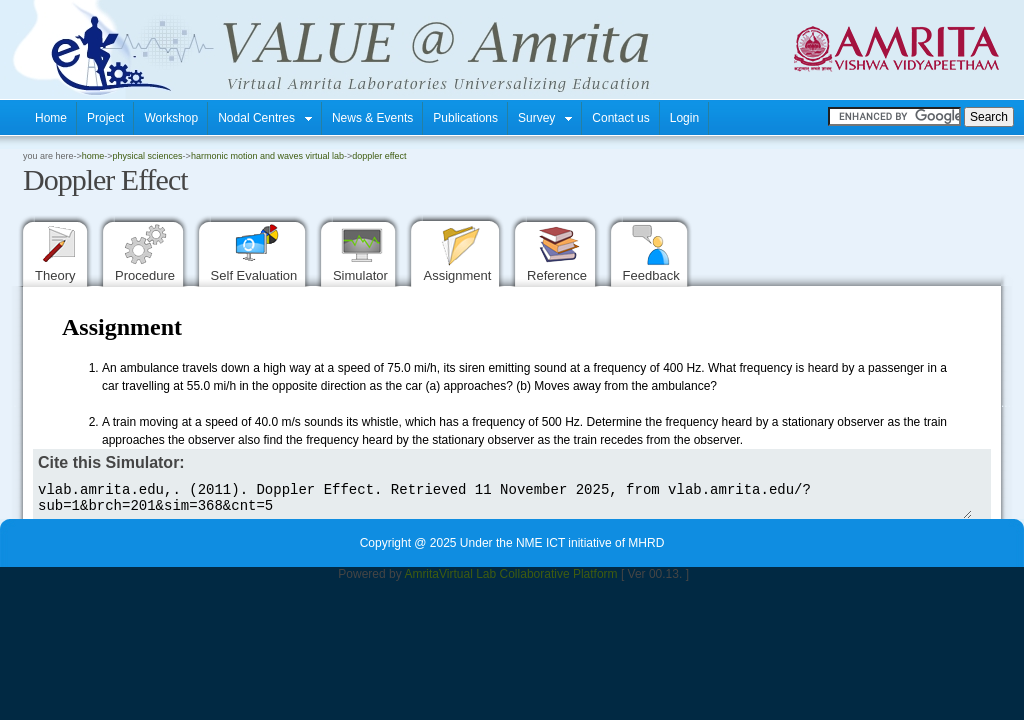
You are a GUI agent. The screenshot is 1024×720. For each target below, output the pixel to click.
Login (684, 118)
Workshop (171, 118)
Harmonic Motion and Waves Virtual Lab (267, 156)
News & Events (372, 118)
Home (51, 118)
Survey (545, 118)
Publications (465, 118)
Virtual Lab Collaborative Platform (528, 580)
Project (105, 118)
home (93, 156)
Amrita (421, 580)
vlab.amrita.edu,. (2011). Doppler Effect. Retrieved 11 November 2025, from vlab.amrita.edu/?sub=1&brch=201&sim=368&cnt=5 (502, 501)
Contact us (620, 118)
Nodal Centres (265, 118)
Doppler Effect (379, 156)
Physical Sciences (148, 156)
